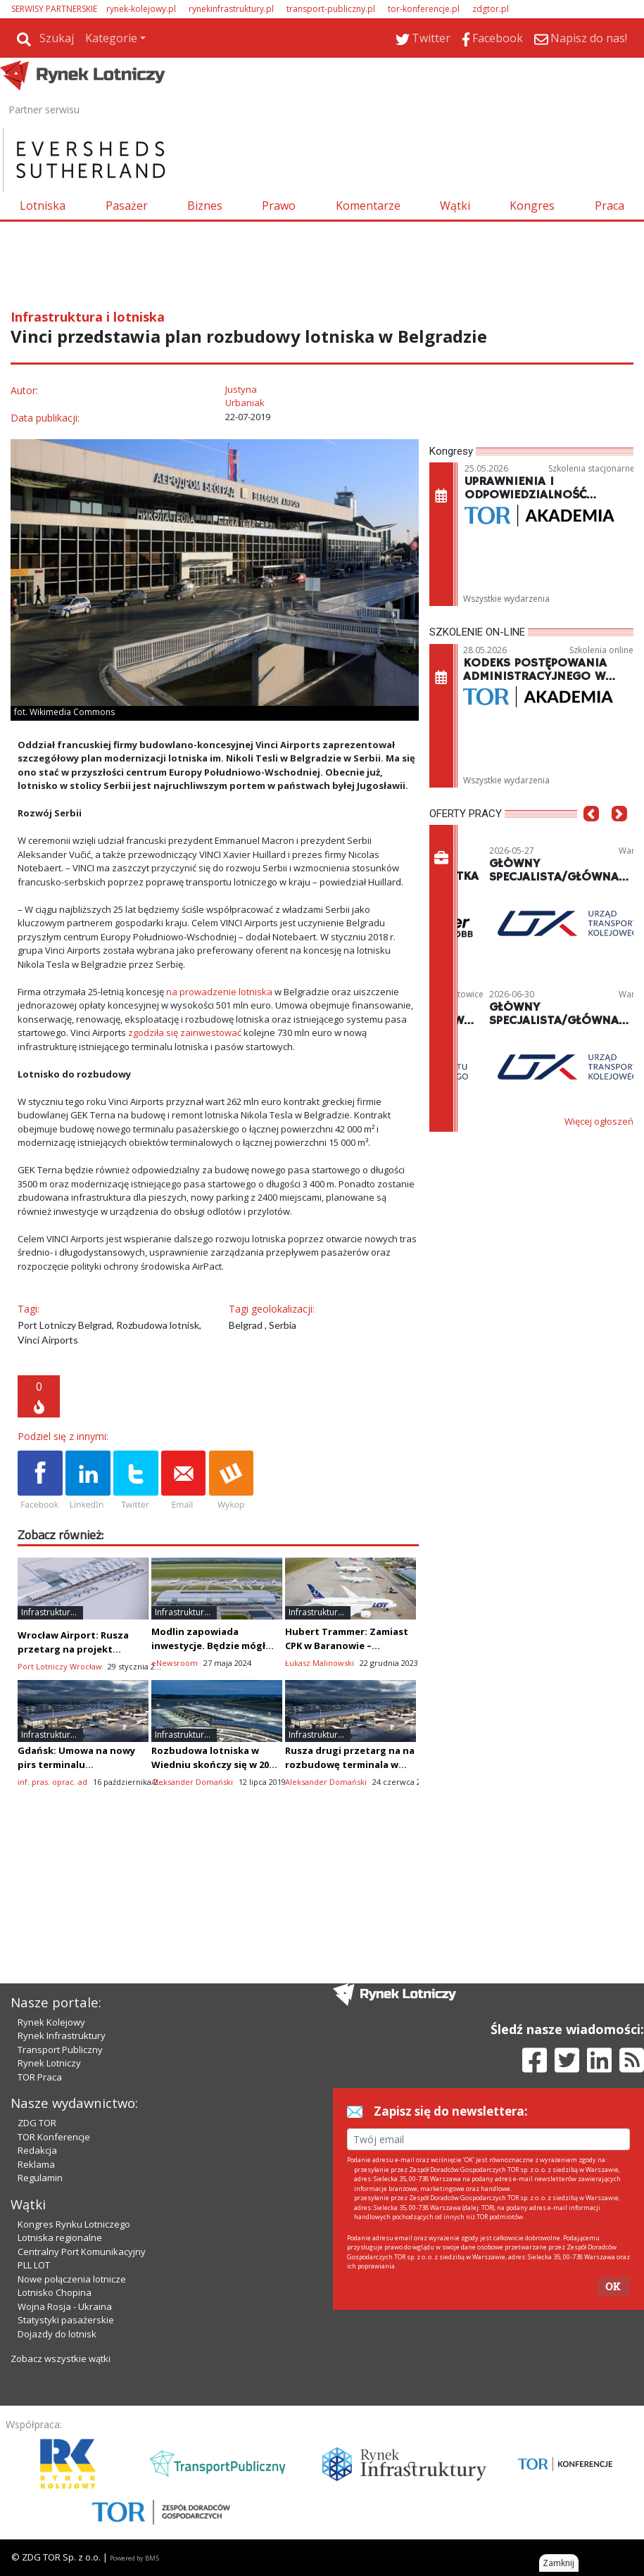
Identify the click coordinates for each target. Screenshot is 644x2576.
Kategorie (111, 38)
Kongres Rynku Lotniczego (74, 2224)
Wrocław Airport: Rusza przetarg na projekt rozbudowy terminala (73, 1649)
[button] (591, 835)
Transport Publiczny (60, 2049)
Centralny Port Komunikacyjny (82, 2251)
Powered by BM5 (134, 2558)
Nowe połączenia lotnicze (72, 2279)
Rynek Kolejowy (51, 2022)
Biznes (204, 205)
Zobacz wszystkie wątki (61, 2358)
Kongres (532, 205)
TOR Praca (40, 2077)
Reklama (36, 2164)
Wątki (455, 205)
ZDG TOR (37, 2122)
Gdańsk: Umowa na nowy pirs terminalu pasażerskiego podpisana (78, 1764)
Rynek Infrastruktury (62, 2035)
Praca (609, 205)
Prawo (279, 205)
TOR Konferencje (54, 2136)
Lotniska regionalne (60, 2237)
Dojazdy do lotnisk (57, 2334)
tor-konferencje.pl (424, 9)
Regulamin (40, 2177)
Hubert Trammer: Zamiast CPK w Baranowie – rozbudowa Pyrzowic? (346, 1645)
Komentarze (368, 205)
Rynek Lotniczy (49, 2063)
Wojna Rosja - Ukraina (65, 2306)
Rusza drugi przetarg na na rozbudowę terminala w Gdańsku (350, 1764)
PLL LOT (34, 2265)
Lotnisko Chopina (54, 2292)
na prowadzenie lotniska (219, 991)
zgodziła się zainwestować (184, 1032)
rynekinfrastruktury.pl (231, 9)
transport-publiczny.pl (330, 9)
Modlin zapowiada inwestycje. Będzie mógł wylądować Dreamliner (208, 1645)
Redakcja (37, 2150)
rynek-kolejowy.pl (141, 9)
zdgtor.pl (490, 9)
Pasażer (127, 205)
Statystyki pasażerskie (66, 2319)
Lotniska (42, 205)
